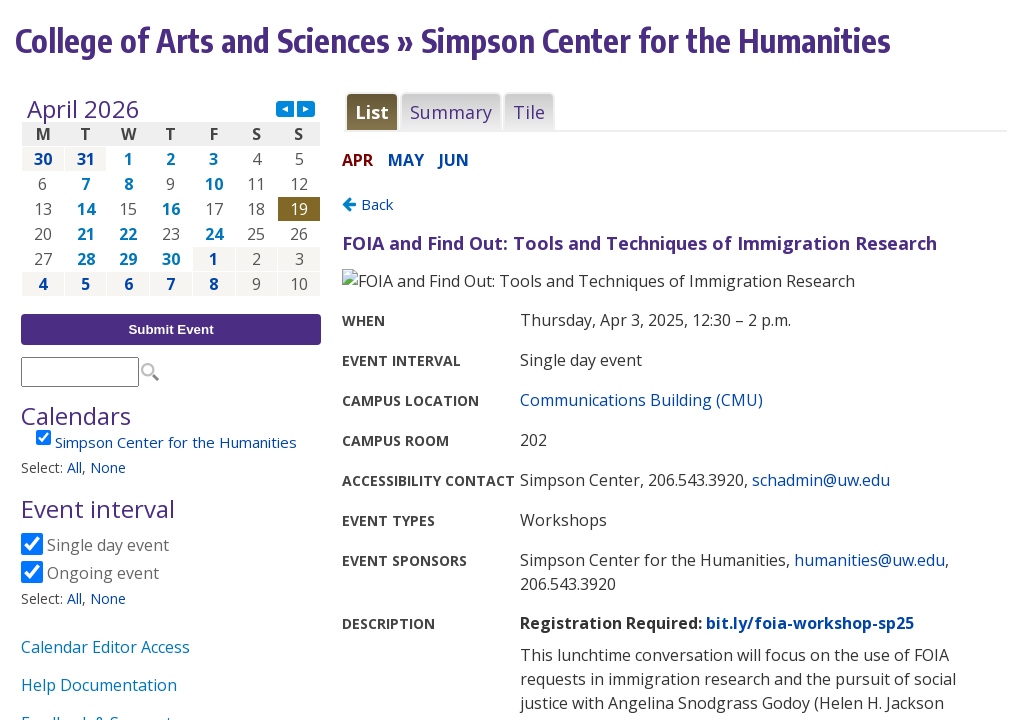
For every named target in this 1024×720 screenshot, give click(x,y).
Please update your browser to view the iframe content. (171, 196)
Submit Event (170, 329)
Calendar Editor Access (105, 647)
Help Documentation (99, 685)
